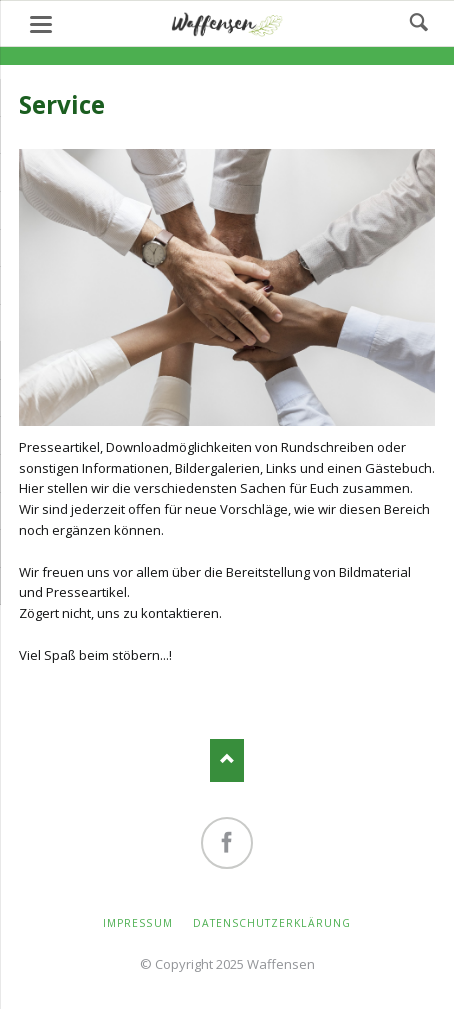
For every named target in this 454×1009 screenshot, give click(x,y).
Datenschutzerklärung (272, 923)
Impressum (137, 923)
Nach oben (227, 760)
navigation (41, 24)
